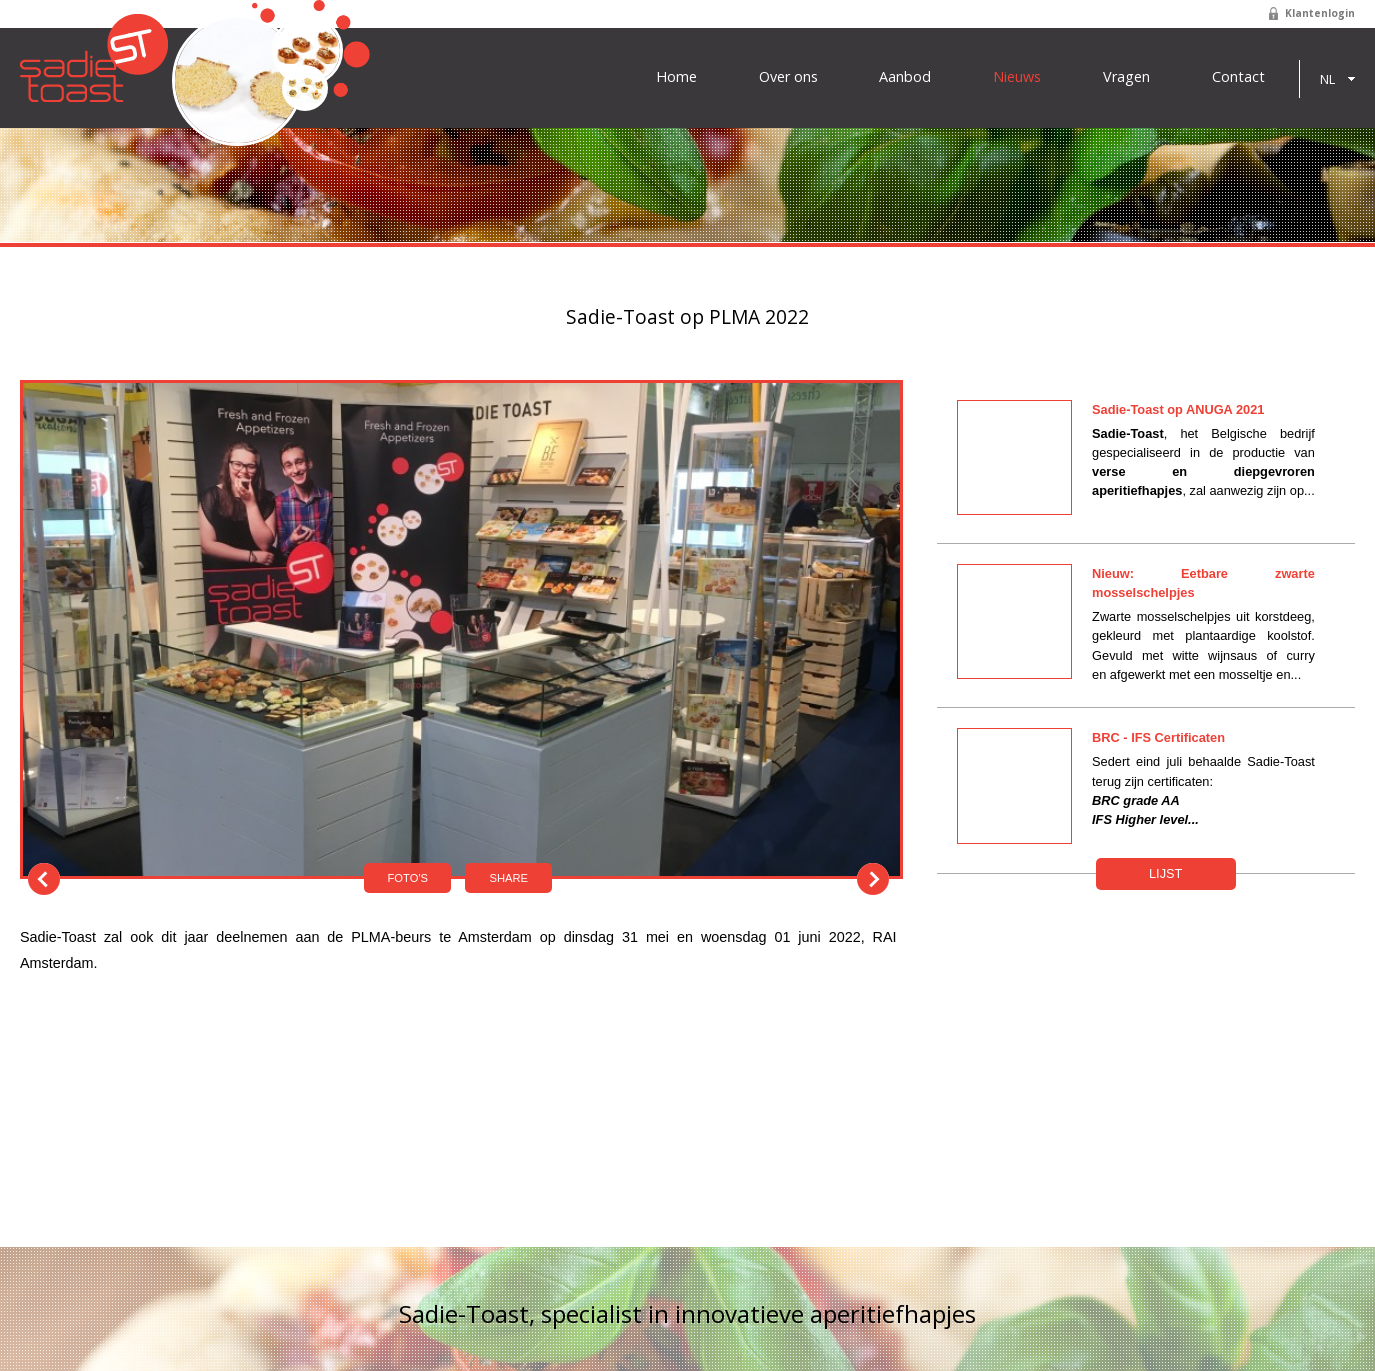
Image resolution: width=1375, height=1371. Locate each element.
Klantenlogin (1320, 13)
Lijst (1165, 873)
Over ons (788, 77)
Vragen (1126, 77)
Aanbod (905, 77)
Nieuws (1017, 77)
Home (676, 77)
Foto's (408, 878)
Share (508, 878)
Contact (1238, 77)
